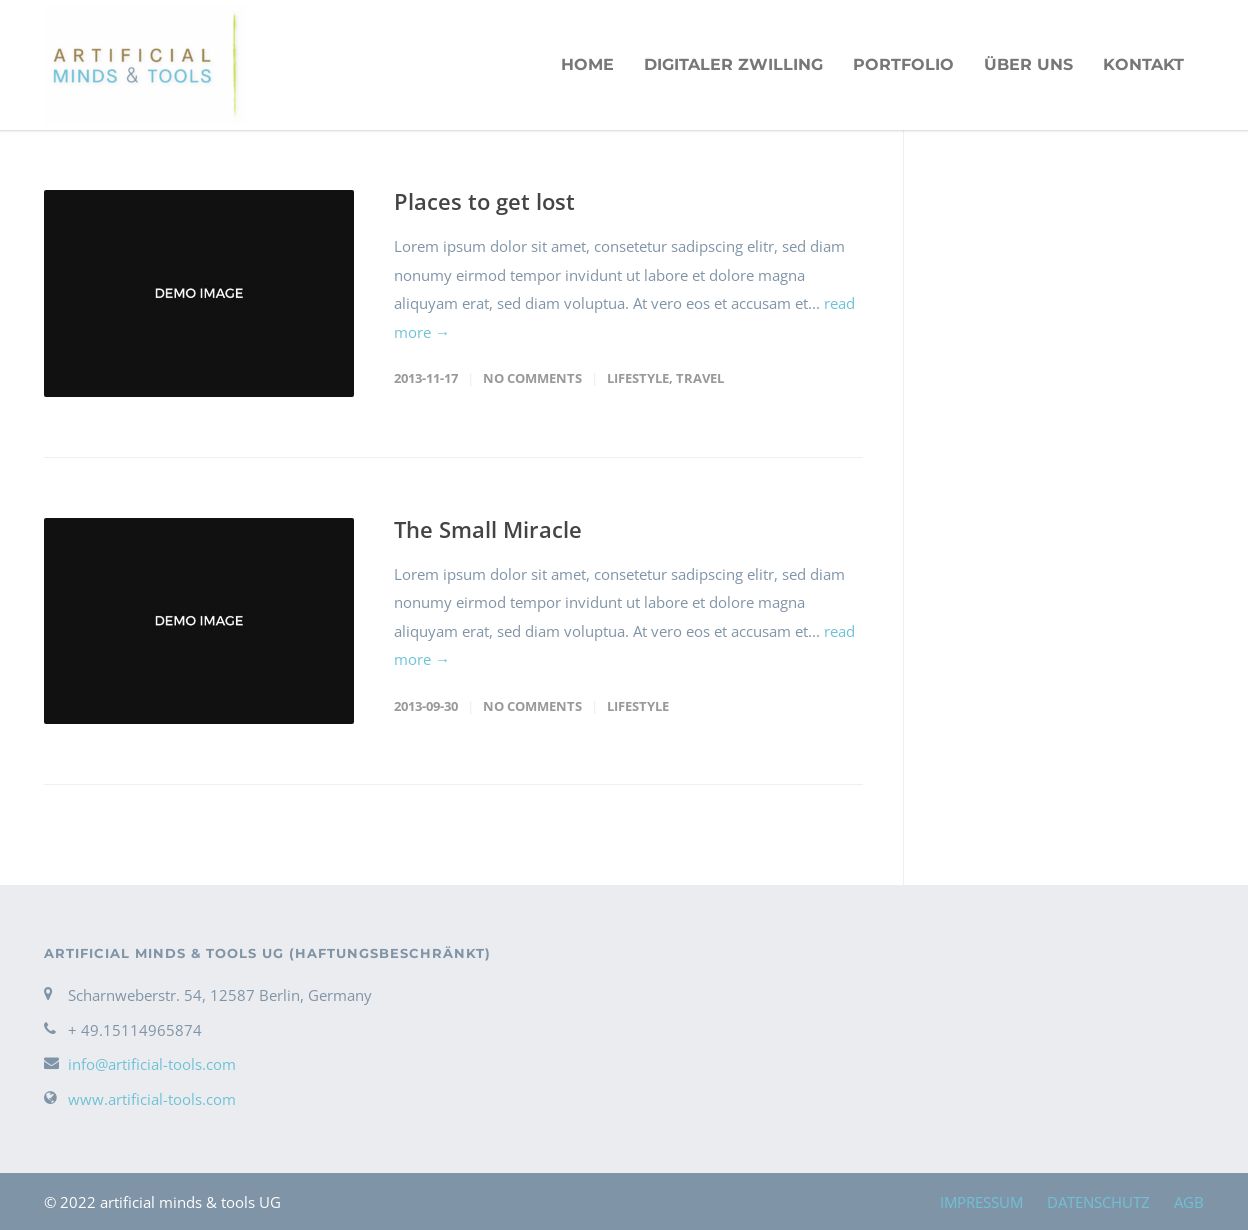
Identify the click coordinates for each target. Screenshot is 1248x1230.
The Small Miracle (488, 529)
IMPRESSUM (981, 1202)
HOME (587, 64)
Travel (700, 378)
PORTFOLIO (903, 64)
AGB (1189, 1202)
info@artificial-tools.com (152, 1064)
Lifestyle (638, 378)
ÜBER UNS (1028, 64)
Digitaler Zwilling (733, 64)
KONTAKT (1143, 64)
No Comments (532, 378)
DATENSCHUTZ (1098, 1202)
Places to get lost (484, 201)
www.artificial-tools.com (152, 1099)
